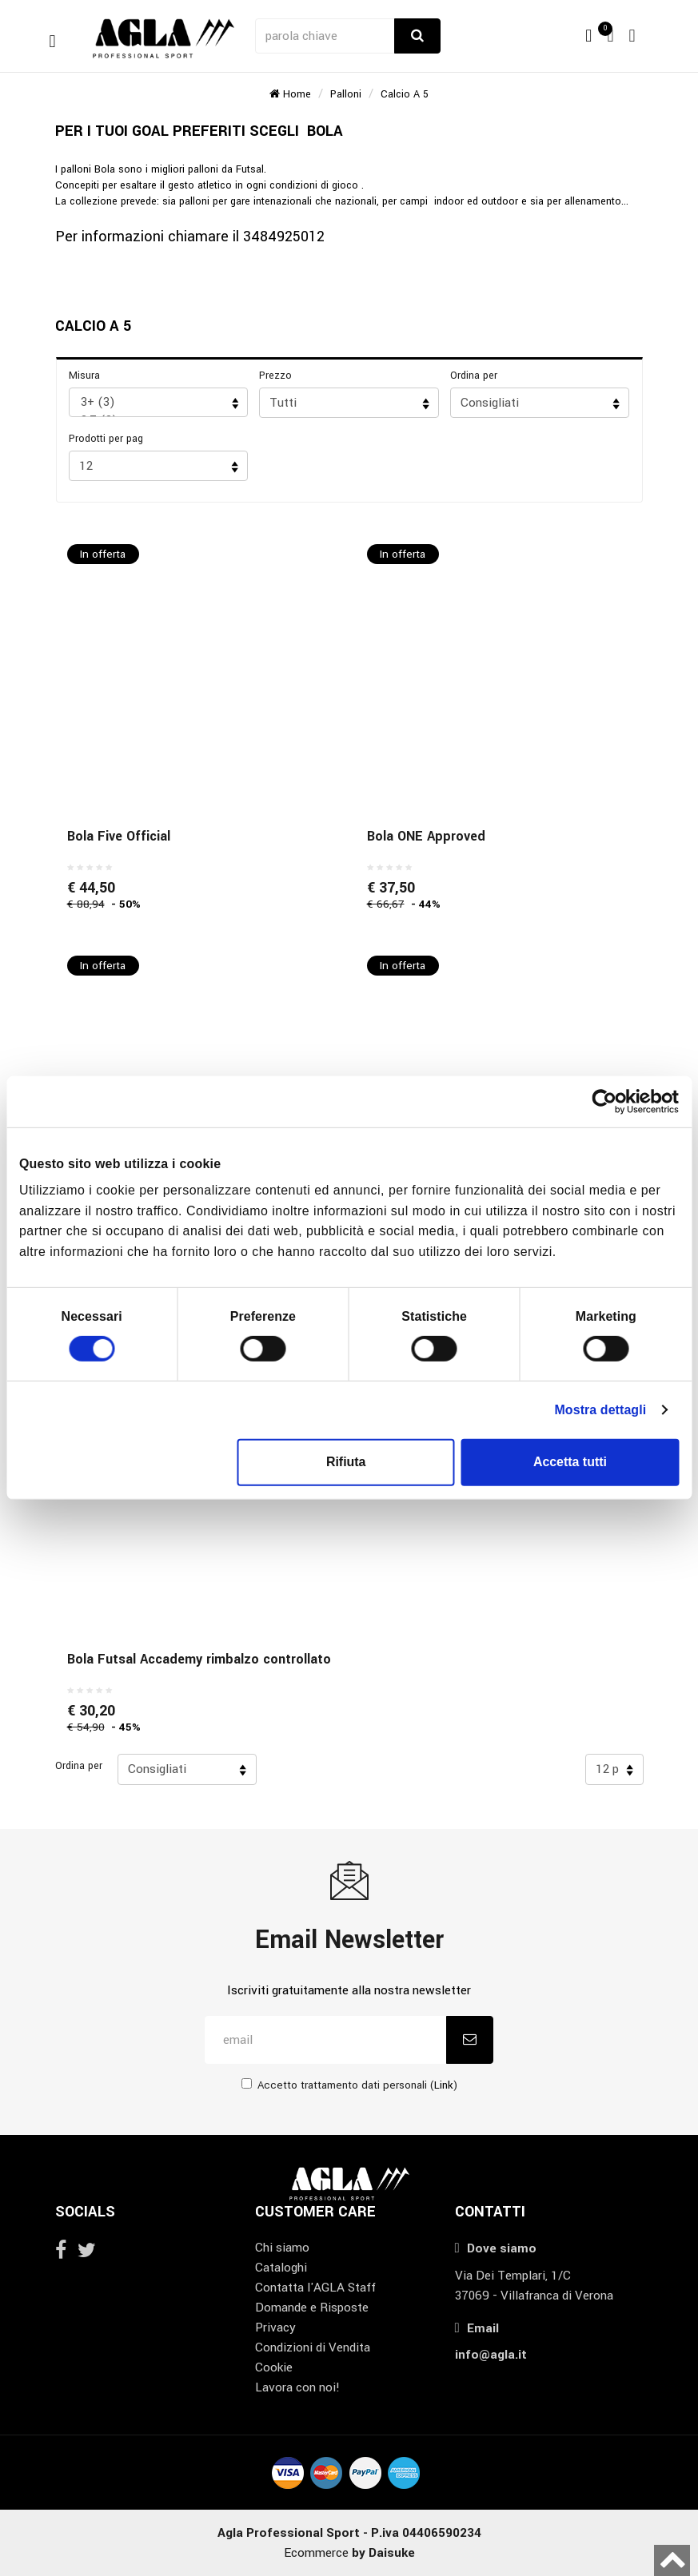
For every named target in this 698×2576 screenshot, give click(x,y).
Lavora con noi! (297, 2387)
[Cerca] (417, 36)
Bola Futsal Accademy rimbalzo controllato (199, 1659)
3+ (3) (153, 402)
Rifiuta (346, 1462)
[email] (325, 2040)
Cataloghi (281, 2267)
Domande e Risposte (312, 2307)
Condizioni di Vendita (312, 2347)
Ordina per (473, 375)
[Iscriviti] (469, 2040)
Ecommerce (349, 2553)
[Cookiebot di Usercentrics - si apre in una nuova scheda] (609, 1102)
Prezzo (275, 375)
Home (290, 94)
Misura (84, 375)
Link (443, 2085)
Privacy (275, 2327)
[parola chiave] (326, 36)
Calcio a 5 (405, 94)
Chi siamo (282, 2247)
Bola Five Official (118, 836)
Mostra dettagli (600, 1409)
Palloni (345, 94)
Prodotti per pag (106, 438)
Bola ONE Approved (426, 836)
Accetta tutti (570, 1462)
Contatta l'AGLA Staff (315, 2287)
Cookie (274, 2367)
